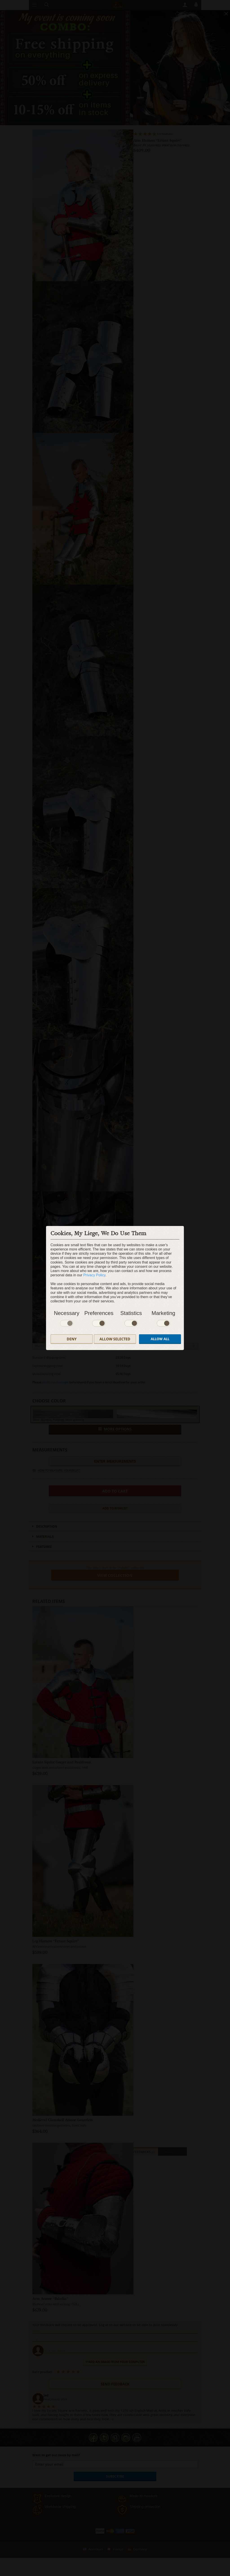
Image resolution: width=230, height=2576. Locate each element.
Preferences (98, 1313)
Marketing (163, 1313)
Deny (72, 1339)
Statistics (131, 1313)
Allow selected (115, 1339)
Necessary (66, 1313)
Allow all (160, 1339)
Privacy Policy (94, 1275)
